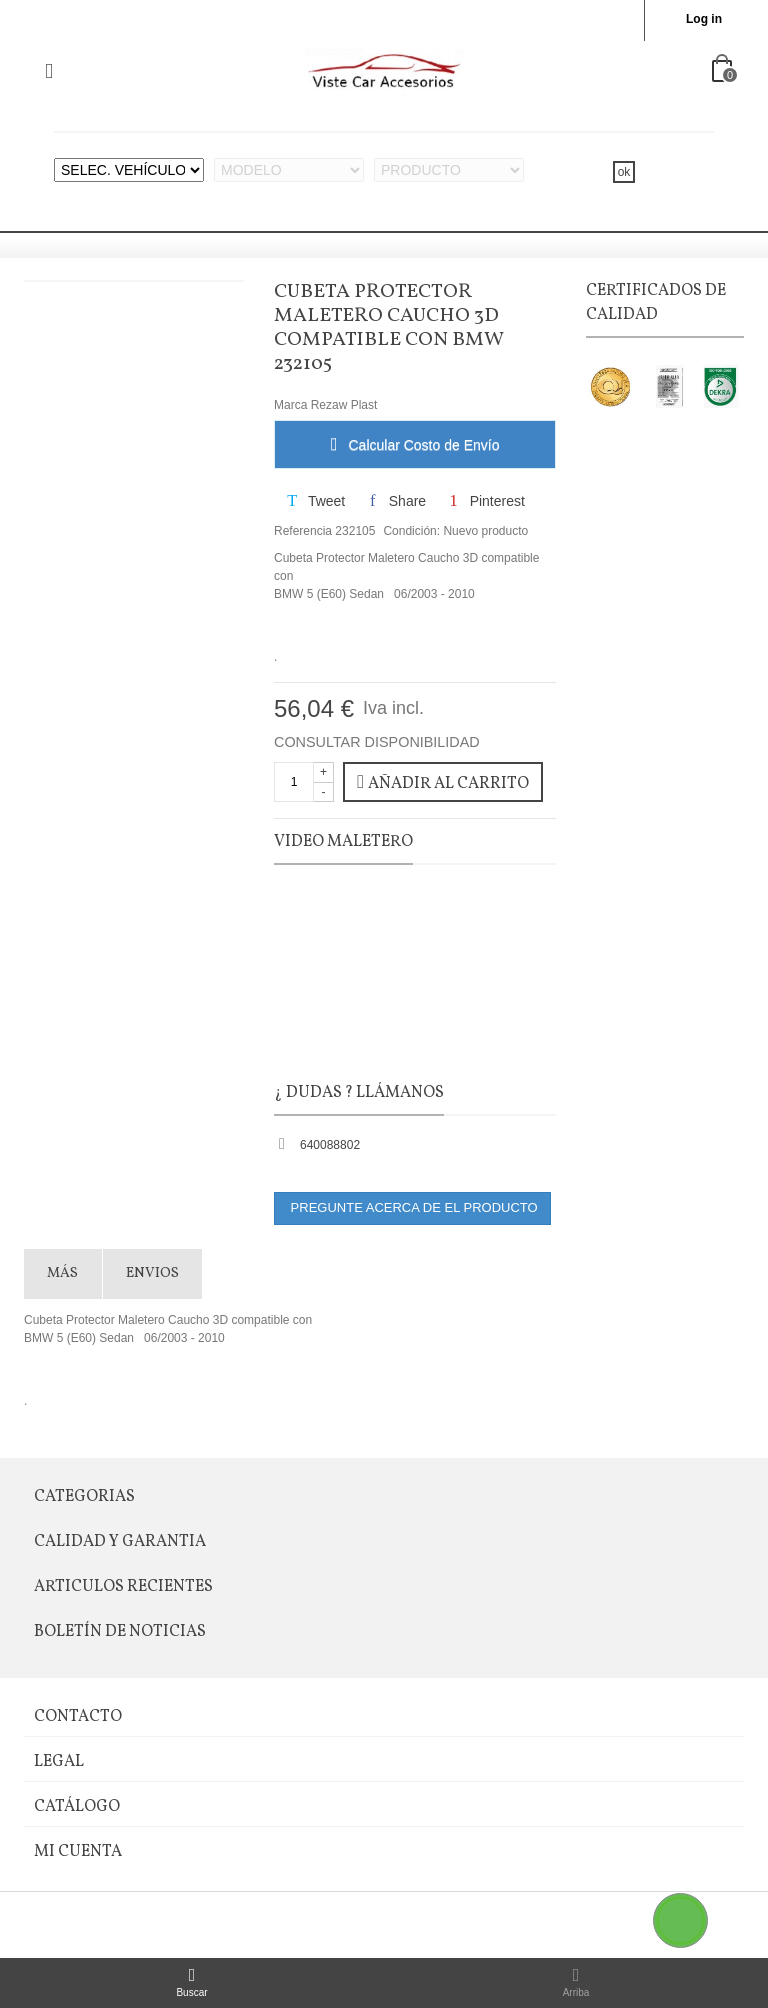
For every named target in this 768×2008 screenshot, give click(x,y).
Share (396, 501)
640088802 (330, 1145)
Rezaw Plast (344, 405)
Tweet (314, 501)
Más (62, 1273)
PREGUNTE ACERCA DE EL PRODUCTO (412, 1207)
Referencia (303, 531)
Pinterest (484, 501)
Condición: (411, 531)
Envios (152, 1273)
